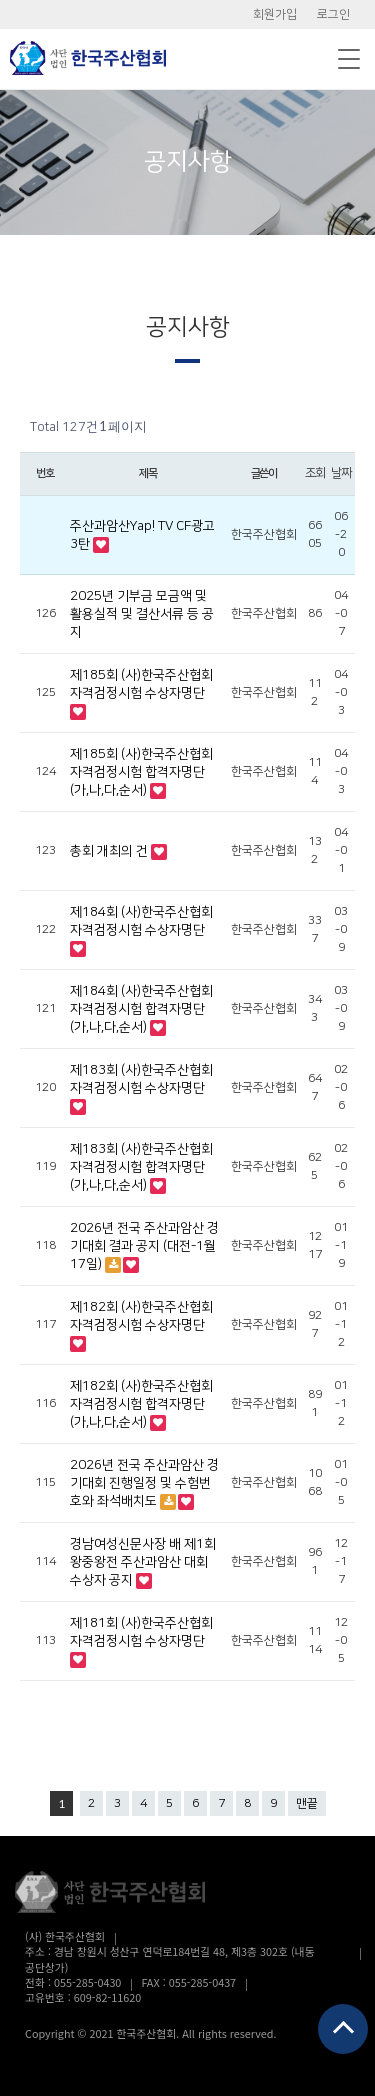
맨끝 (307, 1803)
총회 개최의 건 (110, 851)
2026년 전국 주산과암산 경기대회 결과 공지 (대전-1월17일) (144, 1246)
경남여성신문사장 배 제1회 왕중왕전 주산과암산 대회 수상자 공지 (143, 1562)
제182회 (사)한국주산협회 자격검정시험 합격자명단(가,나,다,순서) (141, 1404)
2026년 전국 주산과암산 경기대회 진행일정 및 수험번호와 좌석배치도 (144, 1483)
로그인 (333, 14)
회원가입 (275, 14)
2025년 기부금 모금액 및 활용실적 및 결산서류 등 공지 (142, 614)
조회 (315, 473)
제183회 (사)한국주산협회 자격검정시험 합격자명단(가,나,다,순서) (141, 1167)
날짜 (341, 473)
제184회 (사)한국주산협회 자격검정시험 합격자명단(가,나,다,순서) (141, 1009)
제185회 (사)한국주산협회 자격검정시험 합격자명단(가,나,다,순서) (141, 772)
